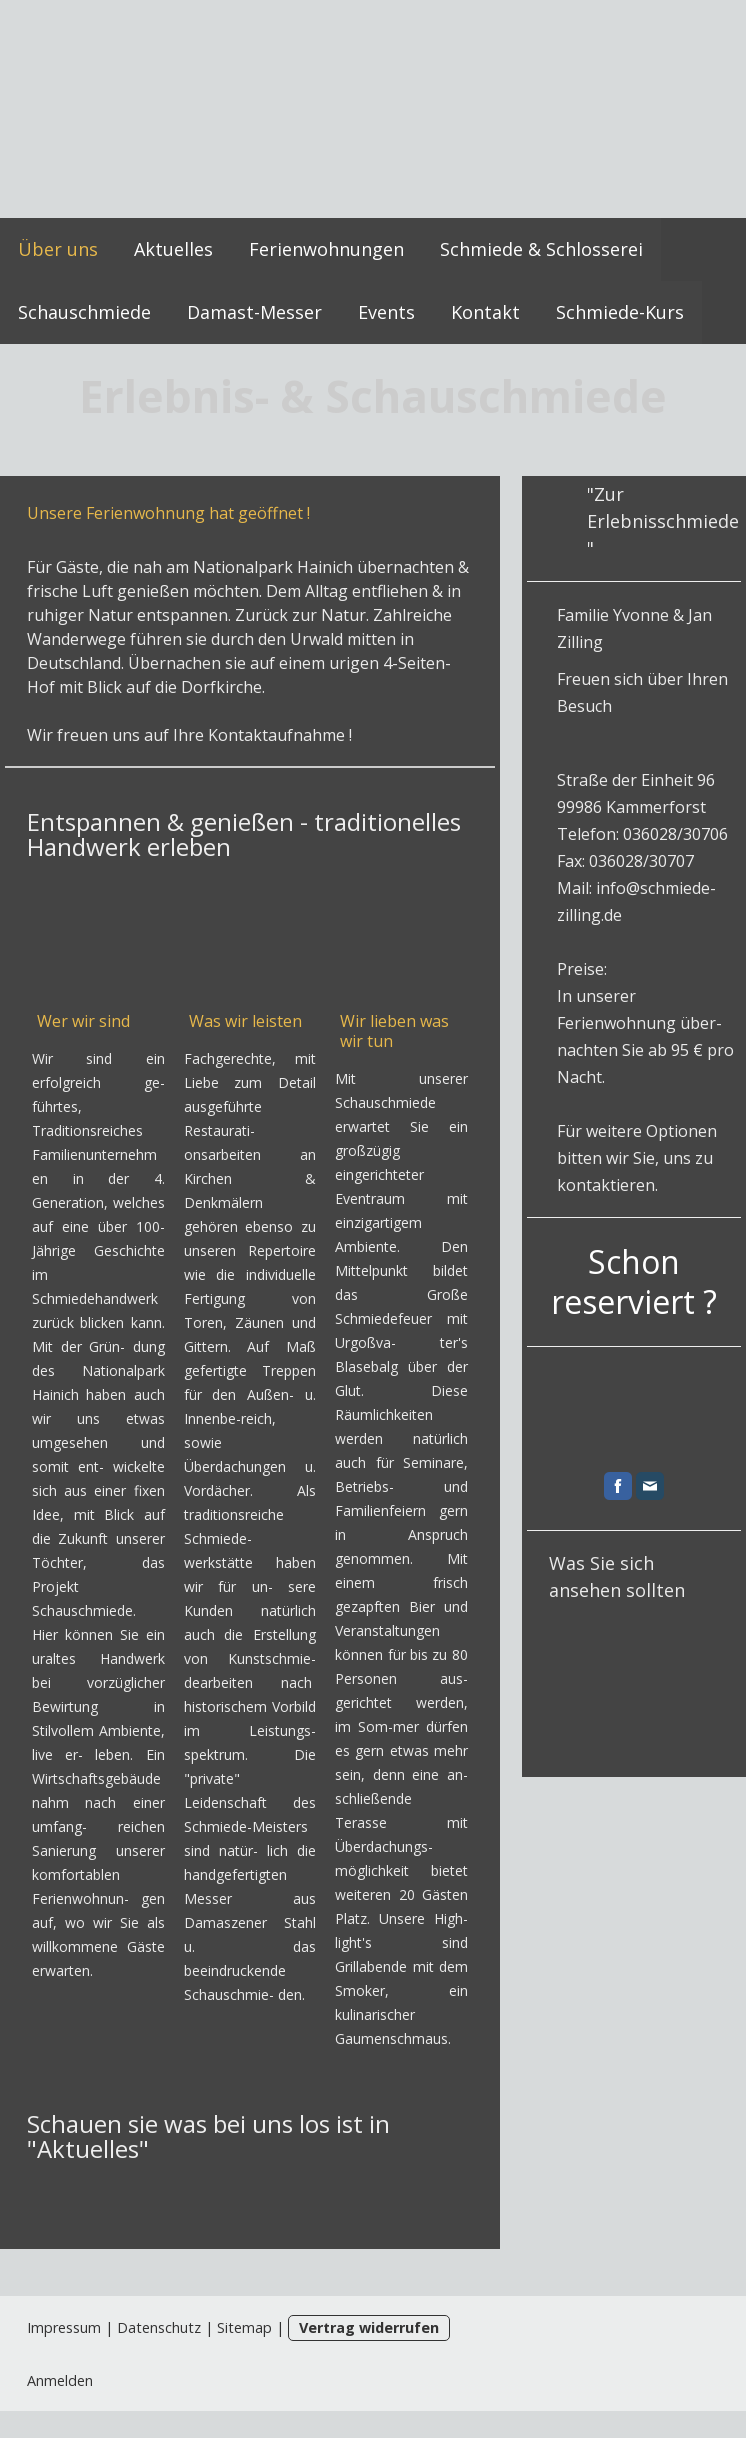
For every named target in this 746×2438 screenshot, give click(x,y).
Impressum (64, 2327)
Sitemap (244, 2327)
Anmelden (60, 2380)
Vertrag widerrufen (369, 2327)
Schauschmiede (84, 312)
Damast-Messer (254, 312)
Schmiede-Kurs (620, 312)
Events (386, 312)
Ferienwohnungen (326, 249)
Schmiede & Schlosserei (541, 249)
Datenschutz (159, 2327)
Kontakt (485, 312)
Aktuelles (173, 249)
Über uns (58, 249)
